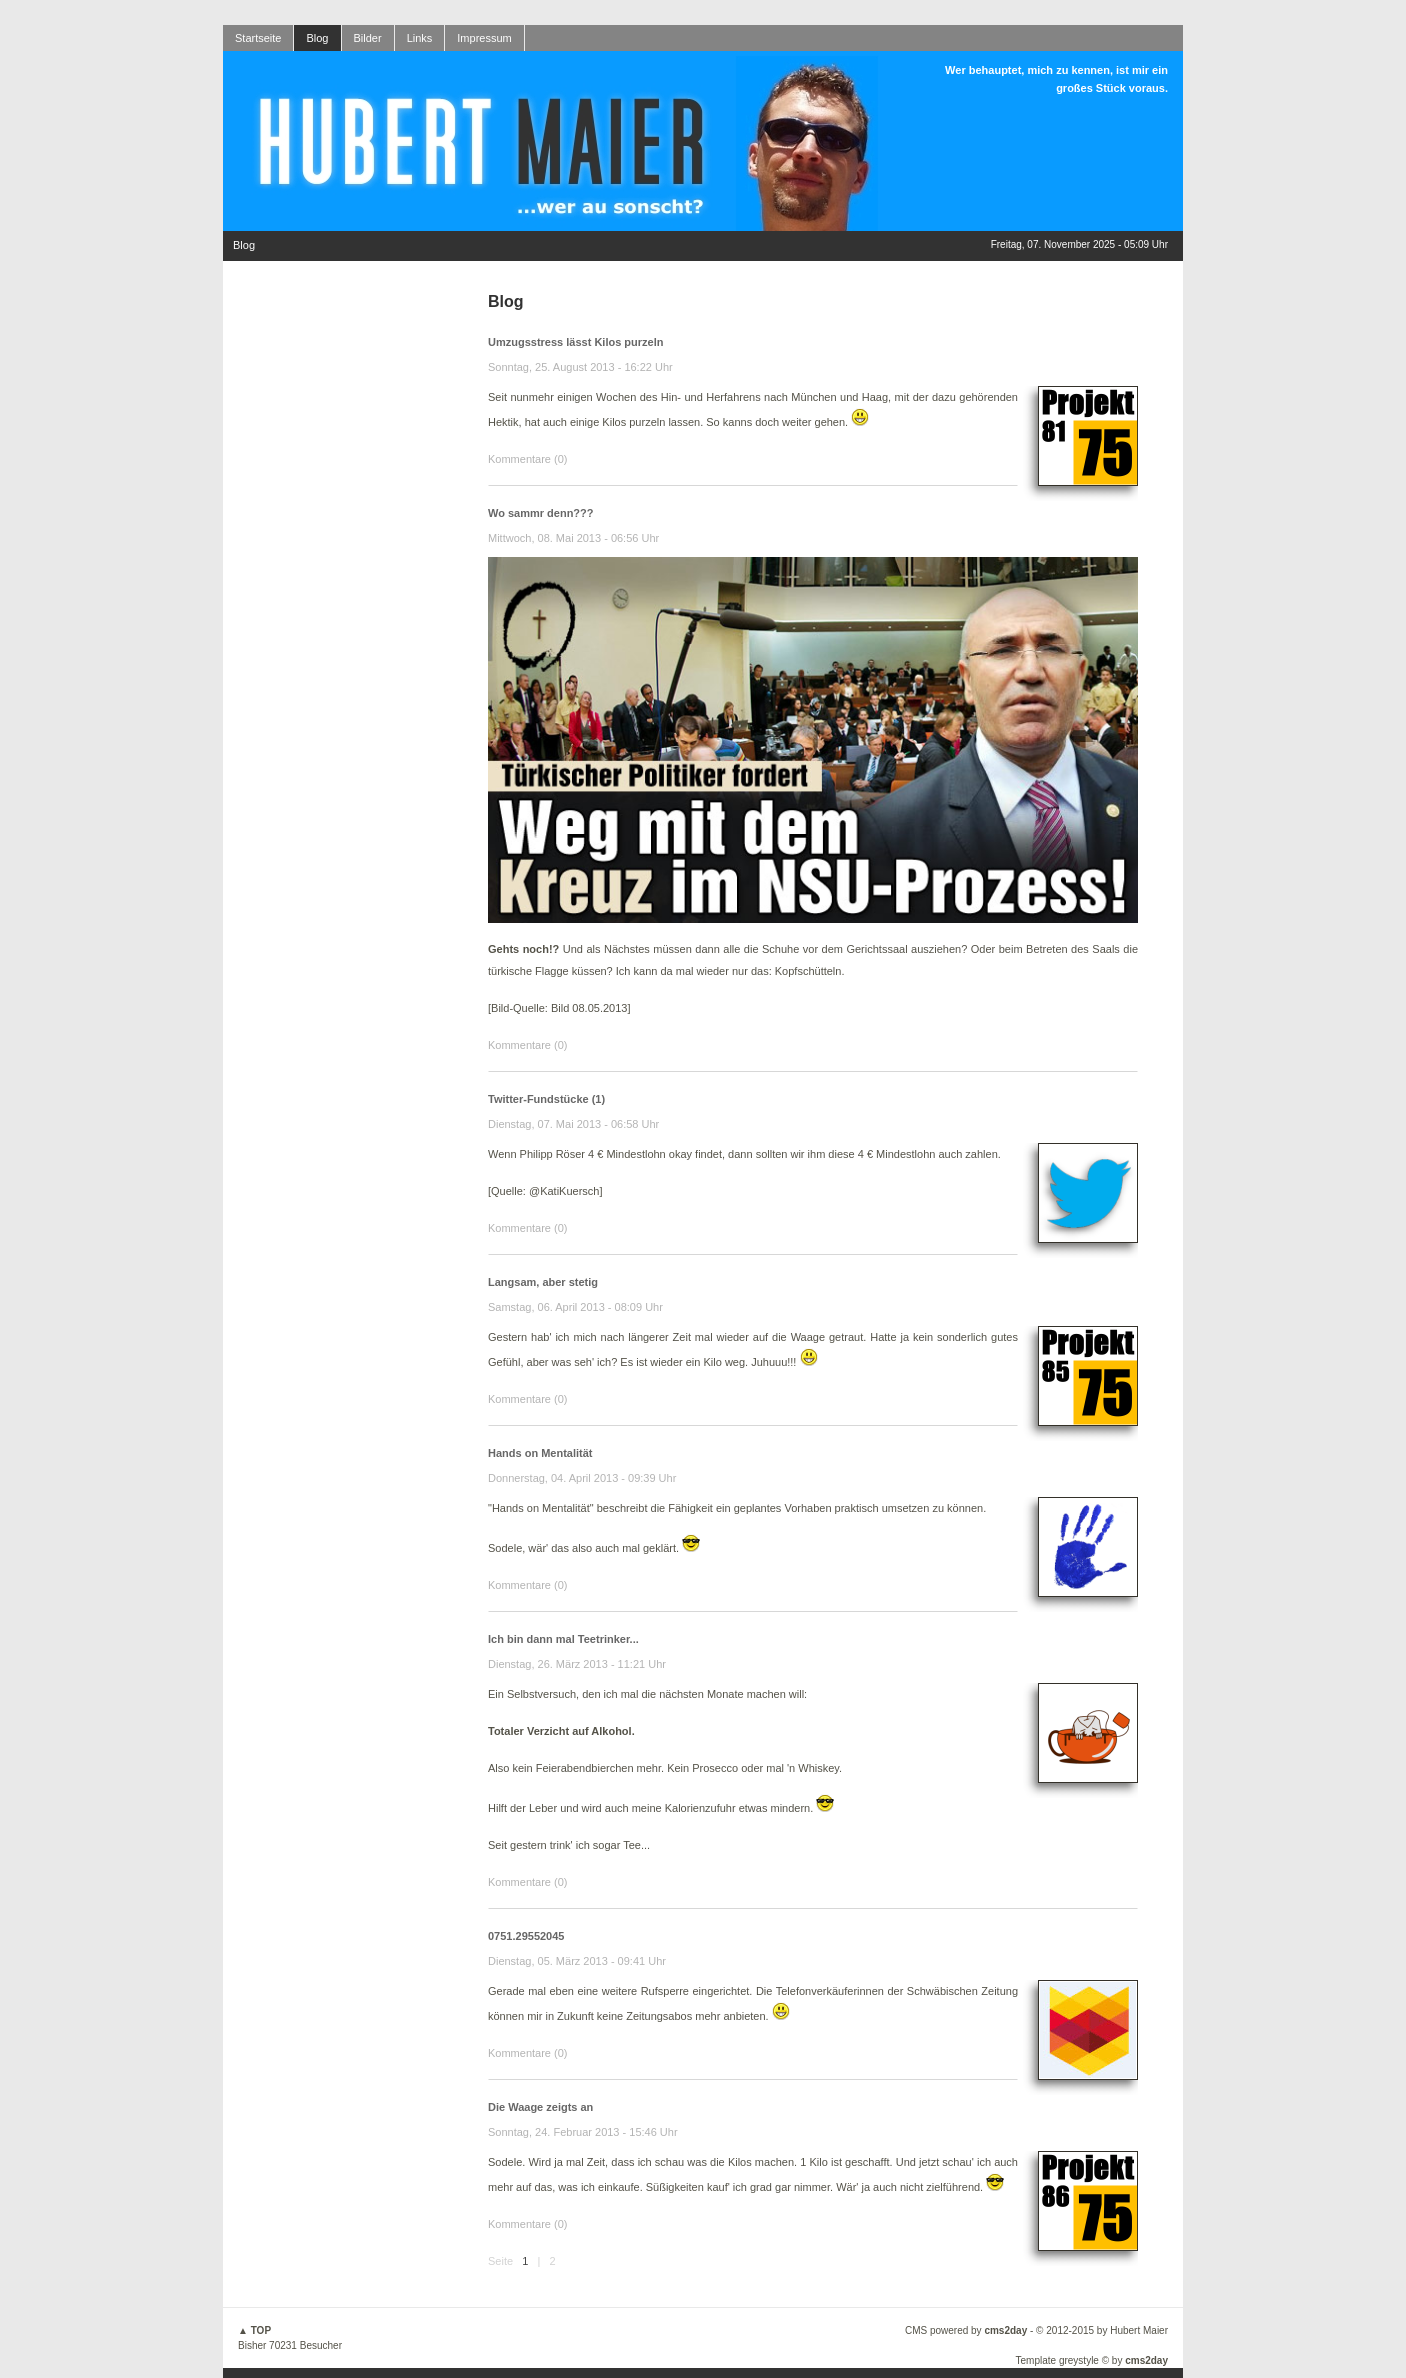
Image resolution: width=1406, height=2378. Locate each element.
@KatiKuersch (564, 1191)
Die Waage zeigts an (540, 2107)
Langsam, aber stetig (543, 1282)
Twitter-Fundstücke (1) (546, 1099)
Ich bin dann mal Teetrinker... (563, 1639)
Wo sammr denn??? (541, 513)
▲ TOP (254, 2330)
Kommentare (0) (527, 459)
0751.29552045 (526, 1936)
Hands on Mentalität (540, 1453)
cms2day (1005, 2330)
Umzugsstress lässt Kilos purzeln (575, 342)
